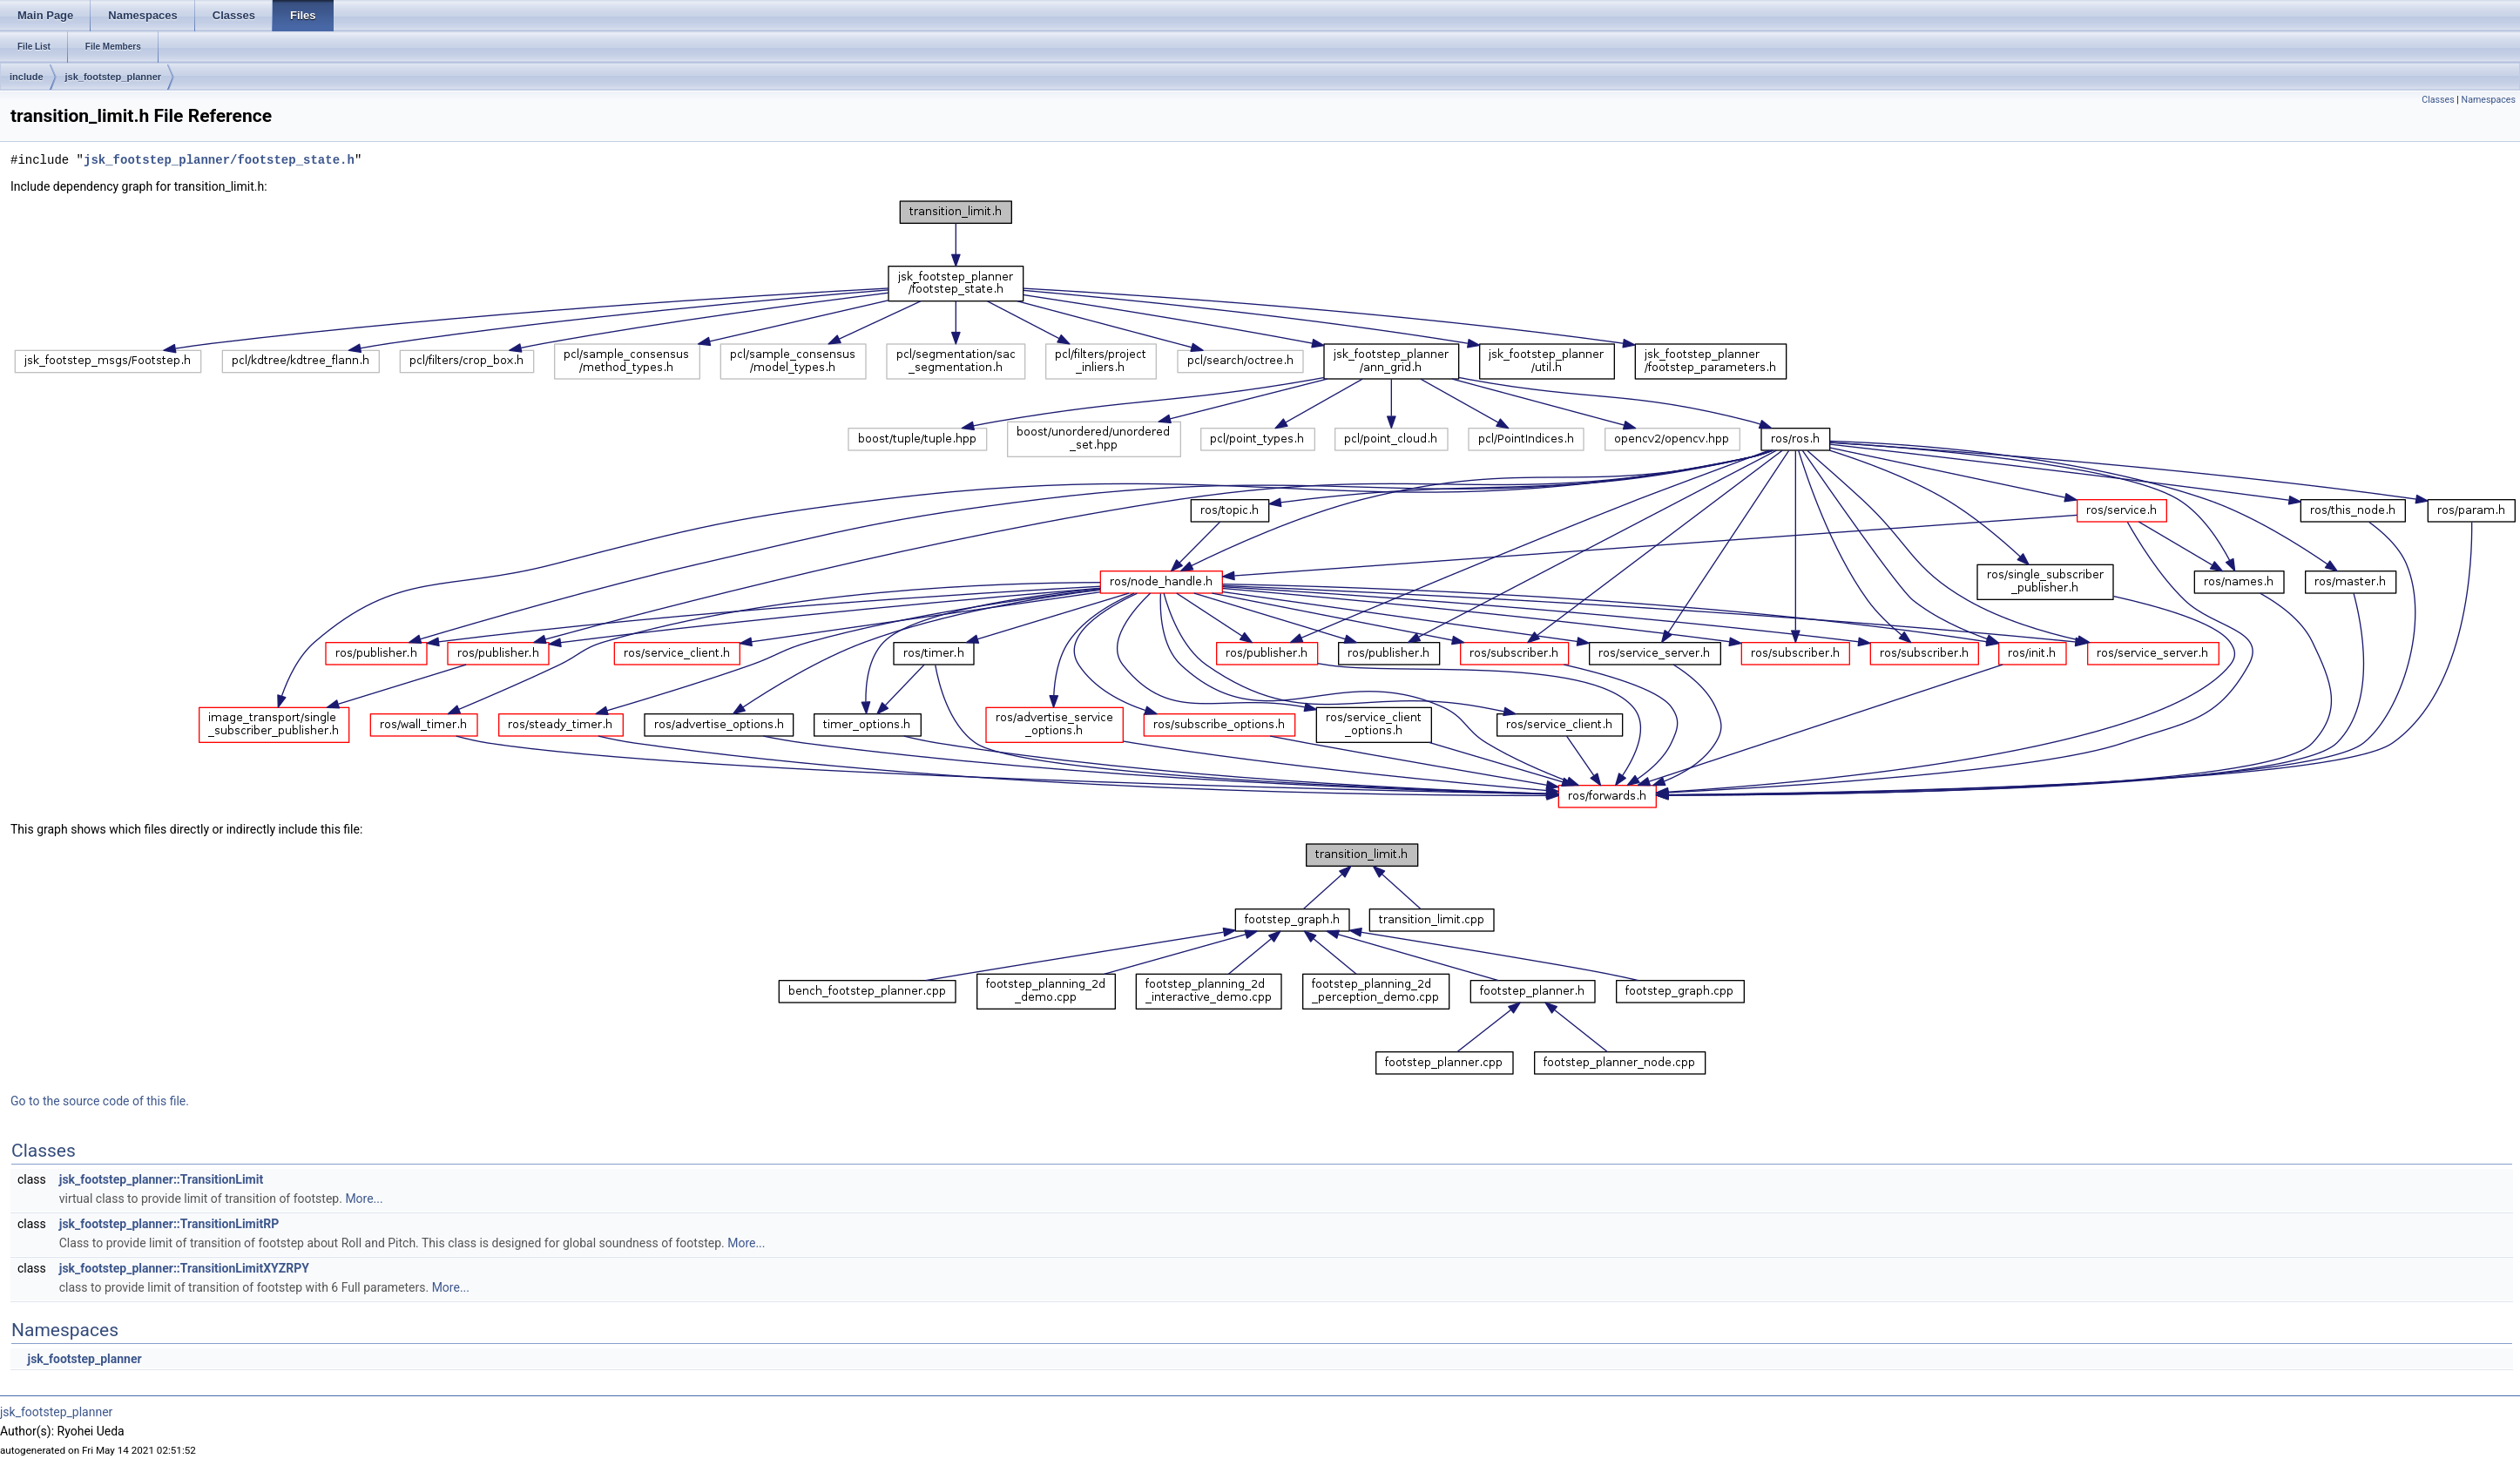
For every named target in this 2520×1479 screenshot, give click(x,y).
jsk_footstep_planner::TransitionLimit (161, 1179)
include (27, 76)
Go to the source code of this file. (99, 1101)
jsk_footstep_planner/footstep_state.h (219, 160)
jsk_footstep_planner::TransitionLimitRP (169, 1224)
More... (363, 1198)
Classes (2438, 99)
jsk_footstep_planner (113, 76)
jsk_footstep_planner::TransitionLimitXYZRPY (184, 1268)
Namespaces (2489, 99)
